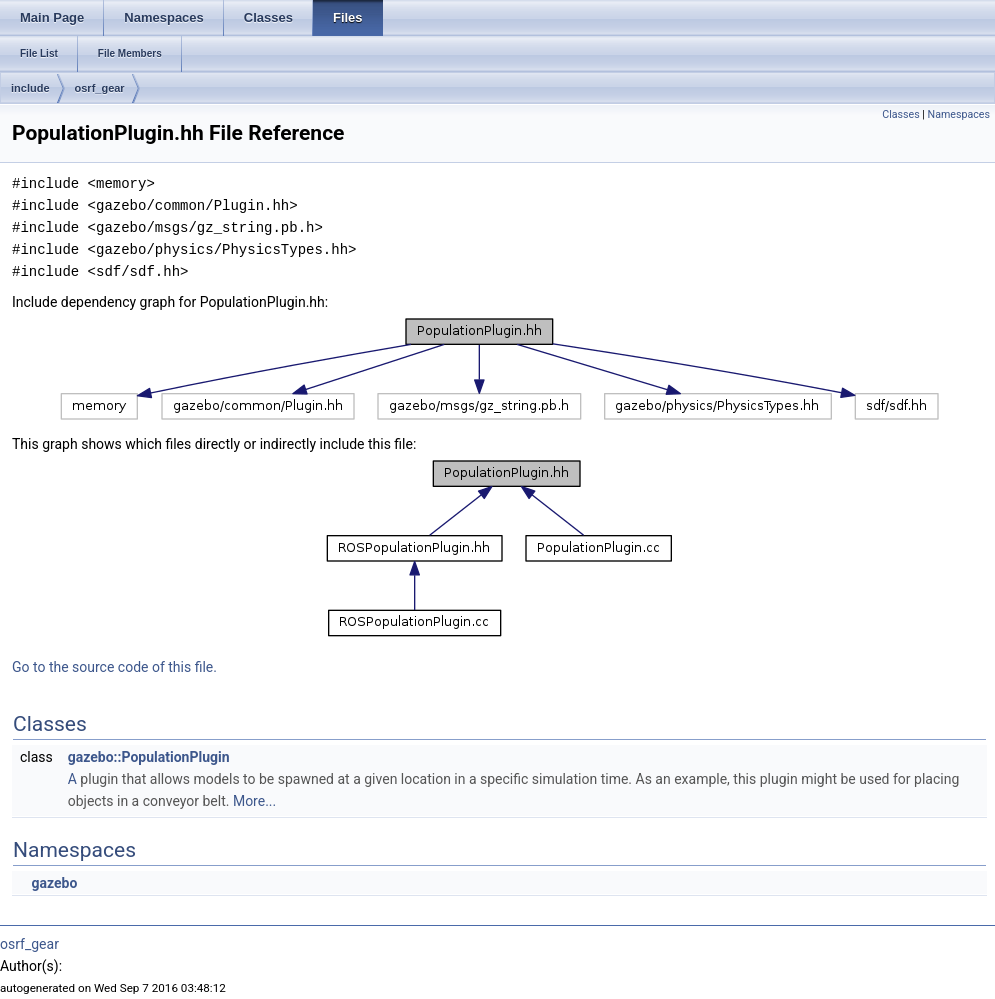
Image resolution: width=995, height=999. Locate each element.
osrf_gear (100, 88)
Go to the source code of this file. (114, 667)
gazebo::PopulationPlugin (149, 757)
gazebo (54, 883)
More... (254, 801)
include (30, 88)
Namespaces (959, 114)
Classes (900, 114)
